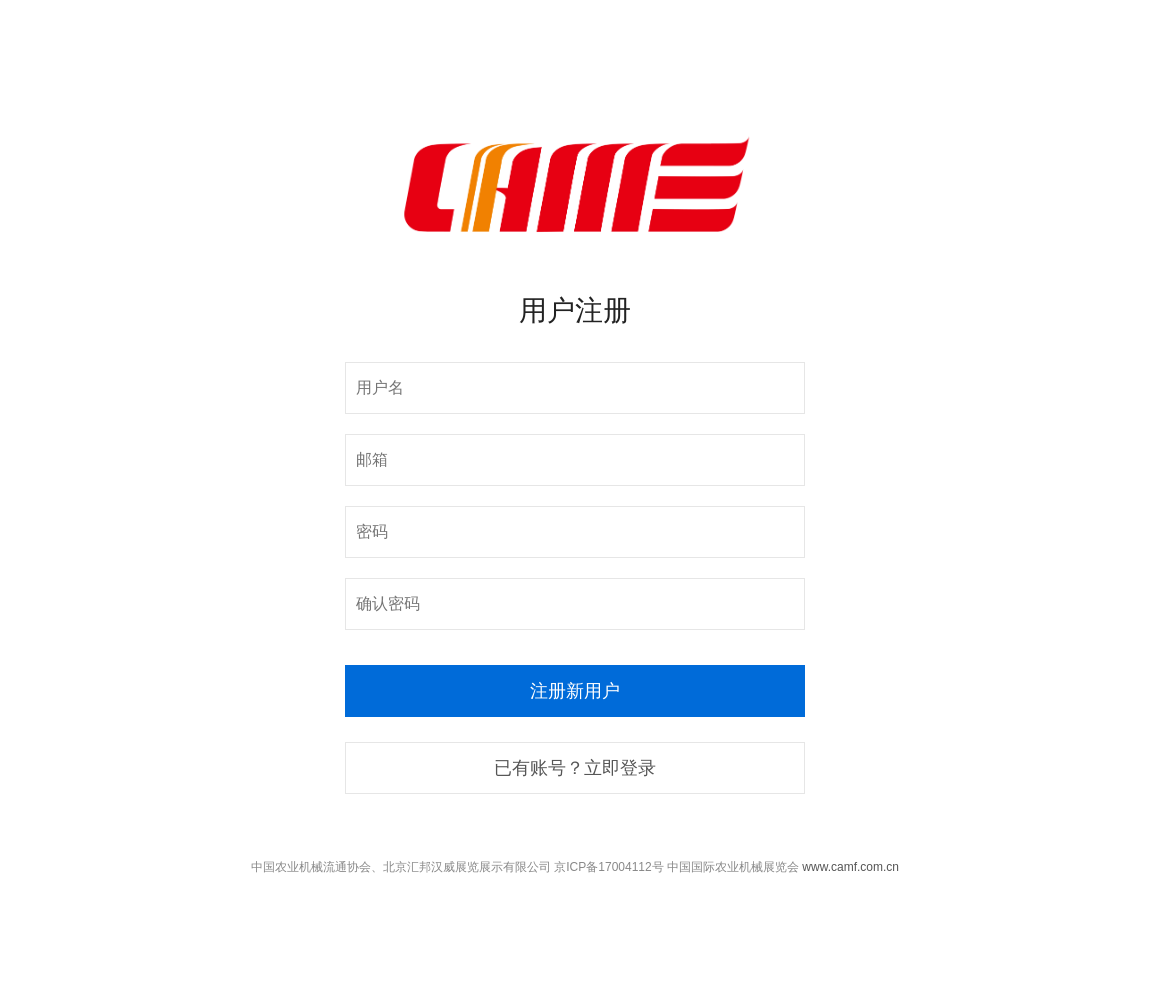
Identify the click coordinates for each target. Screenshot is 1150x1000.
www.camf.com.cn (850, 867)
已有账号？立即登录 (575, 768)
